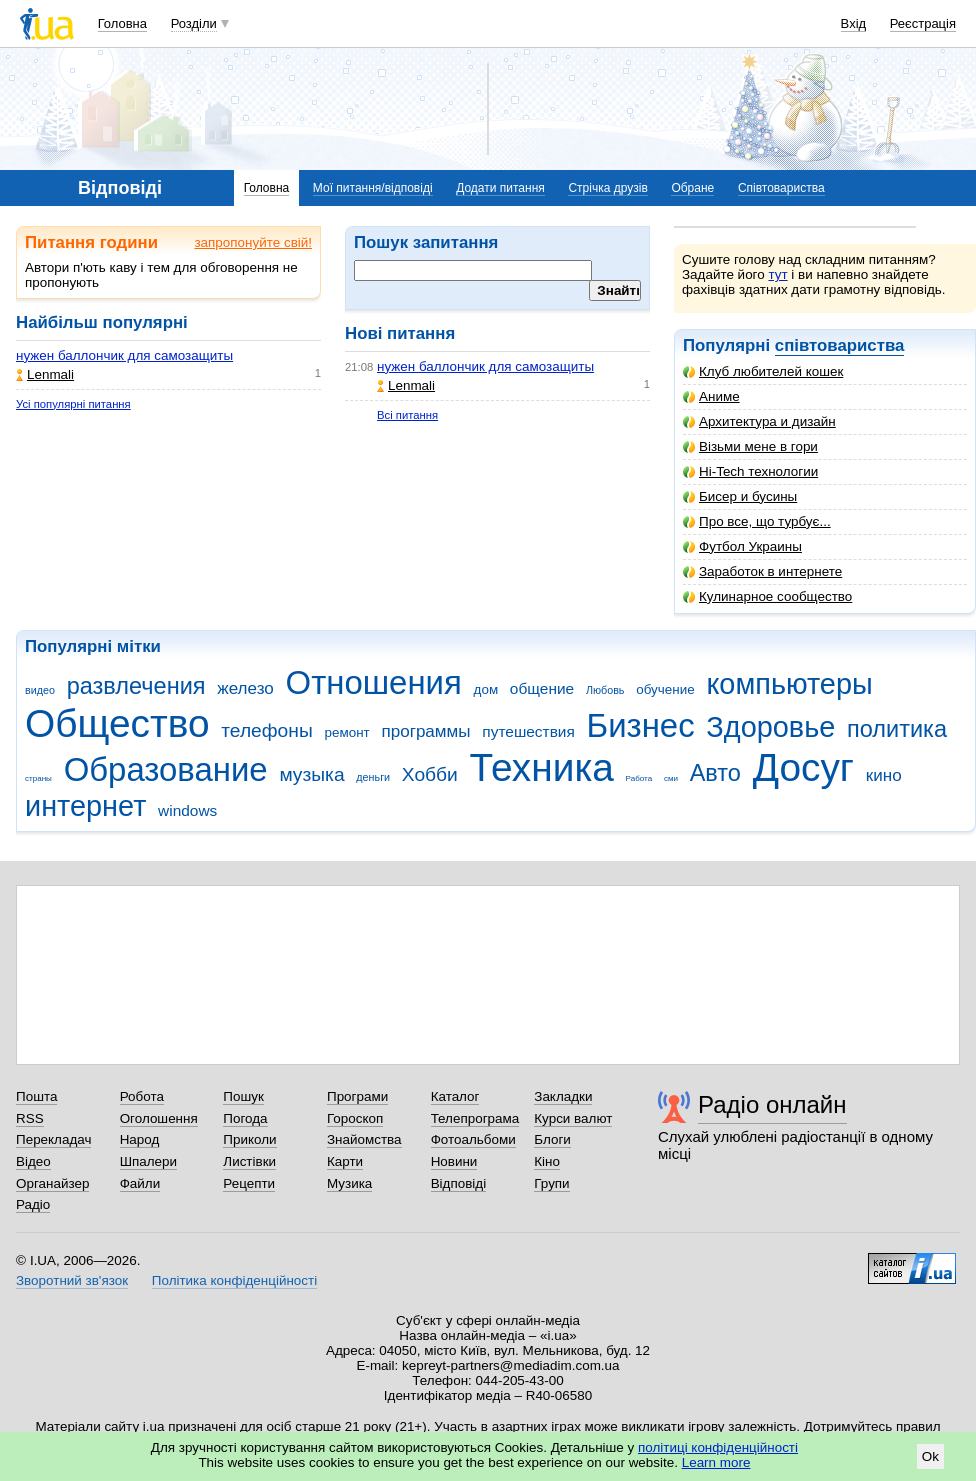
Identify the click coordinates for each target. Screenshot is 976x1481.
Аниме (711, 396)
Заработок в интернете (762, 571)
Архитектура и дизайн (759, 421)
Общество (117, 723)
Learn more (716, 1462)
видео (40, 690)
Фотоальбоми (473, 1139)
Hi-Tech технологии (750, 471)
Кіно (547, 1161)
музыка (311, 774)
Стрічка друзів (607, 188)
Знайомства (364, 1139)
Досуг (803, 767)
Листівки (249, 1161)
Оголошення (159, 1118)
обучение (665, 689)
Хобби (430, 774)
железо (245, 688)
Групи (551, 1183)
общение (542, 688)
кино (884, 775)
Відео (33, 1161)
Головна (122, 23)
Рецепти (249, 1183)
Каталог (455, 1096)
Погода (245, 1118)
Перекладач (53, 1139)
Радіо (33, 1204)
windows (187, 810)
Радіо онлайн (772, 1104)
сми (671, 778)
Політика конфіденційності (234, 1280)
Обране (692, 188)
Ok (930, 1456)
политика (897, 729)
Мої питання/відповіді (373, 188)
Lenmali (45, 374)
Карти (345, 1161)
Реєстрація (923, 23)
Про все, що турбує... (757, 521)
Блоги (552, 1139)
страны (38, 778)
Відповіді (459, 1183)
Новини (454, 1161)
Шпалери (148, 1161)
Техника (542, 767)
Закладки (563, 1096)
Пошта (36, 1096)
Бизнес (641, 725)
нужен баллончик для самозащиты (124, 355)
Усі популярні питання (73, 404)
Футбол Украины (742, 546)
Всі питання (407, 415)
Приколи (249, 1139)
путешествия (528, 731)
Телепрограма (475, 1118)
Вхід (854, 23)
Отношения (374, 682)
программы (425, 731)
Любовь (605, 690)
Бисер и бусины (740, 496)
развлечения (136, 686)
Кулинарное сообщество (767, 596)
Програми (357, 1096)
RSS (30, 1118)
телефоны (266, 730)
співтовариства (840, 345)
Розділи (194, 23)
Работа (639, 778)
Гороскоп (355, 1118)
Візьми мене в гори (750, 446)
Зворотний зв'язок (72, 1280)
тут (777, 274)
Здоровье (770, 727)
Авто (715, 773)
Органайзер (52, 1183)
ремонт (346, 732)
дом (486, 689)
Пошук (243, 1096)
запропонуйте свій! (253, 242)
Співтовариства (781, 188)
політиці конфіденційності (718, 1447)
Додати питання (500, 188)
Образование (166, 769)
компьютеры (789, 684)
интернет (85, 806)
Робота (142, 1096)
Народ (140, 1139)
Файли (140, 1183)
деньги (373, 777)
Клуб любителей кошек (763, 371)
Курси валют (573, 1118)
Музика (349, 1183)
